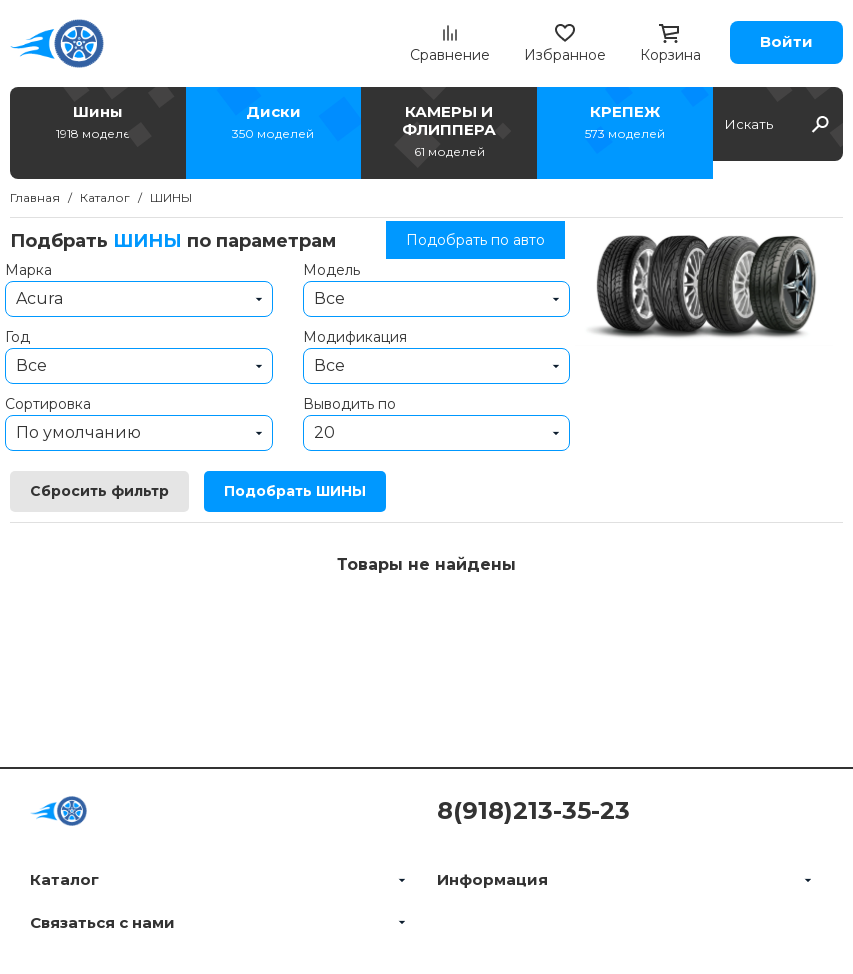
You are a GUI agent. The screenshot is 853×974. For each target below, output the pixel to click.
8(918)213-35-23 (533, 810)
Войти (786, 41)
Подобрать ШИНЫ (295, 491)
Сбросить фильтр (99, 491)
